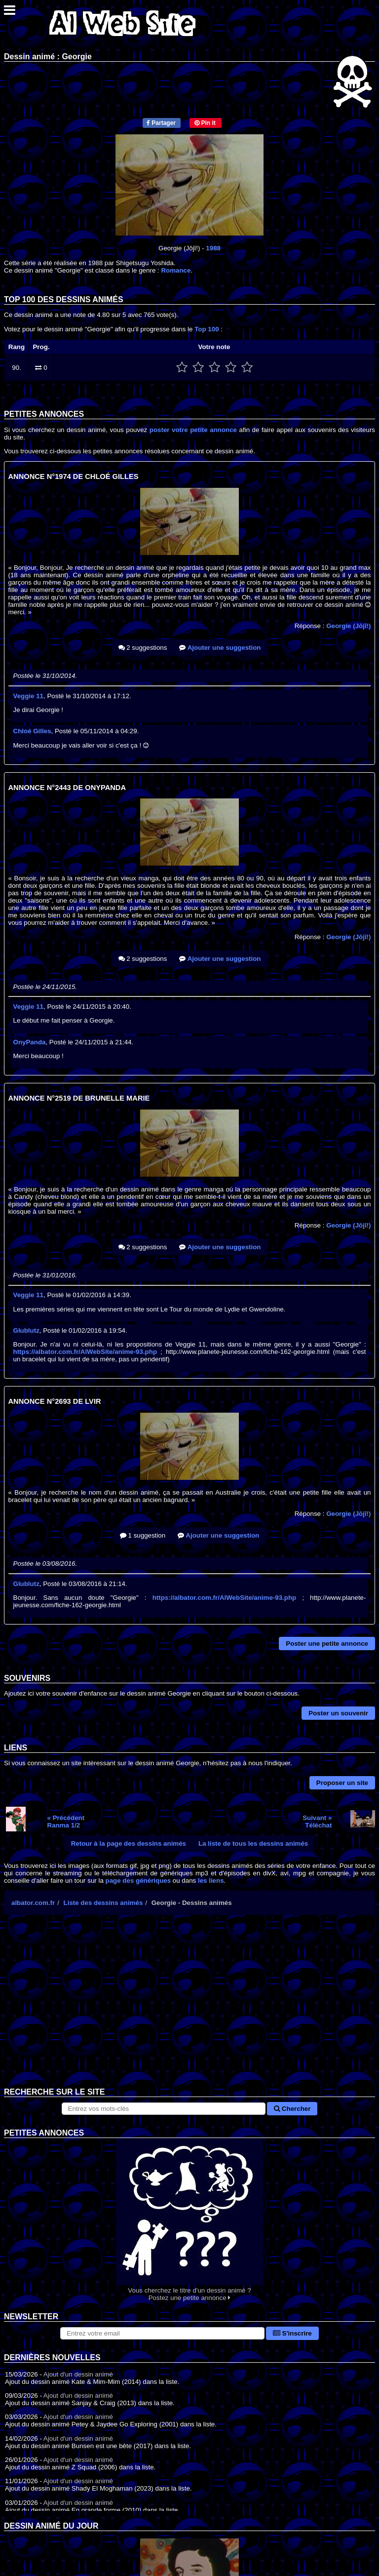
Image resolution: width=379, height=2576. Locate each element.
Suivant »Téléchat (317, 1821)
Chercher (292, 2108)
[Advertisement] (189, 2009)
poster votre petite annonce (193, 430)
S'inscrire (292, 2333)
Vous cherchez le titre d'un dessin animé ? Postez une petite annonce (189, 2219)
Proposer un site (342, 1782)
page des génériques (138, 1880)
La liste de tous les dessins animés (253, 1843)
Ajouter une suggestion (220, 647)
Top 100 (206, 329)
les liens (211, 1880)
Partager (161, 122)
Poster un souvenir (338, 1713)
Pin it (205, 122)
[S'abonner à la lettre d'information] (162, 2333)
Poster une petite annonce (327, 1643)
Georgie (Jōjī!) (348, 626)
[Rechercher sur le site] (164, 2108)
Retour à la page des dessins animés (128, 1843)
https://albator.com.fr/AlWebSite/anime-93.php (85, 1351)
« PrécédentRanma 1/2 (66, 1821)
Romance (175, 270)
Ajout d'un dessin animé (78, 2374)
